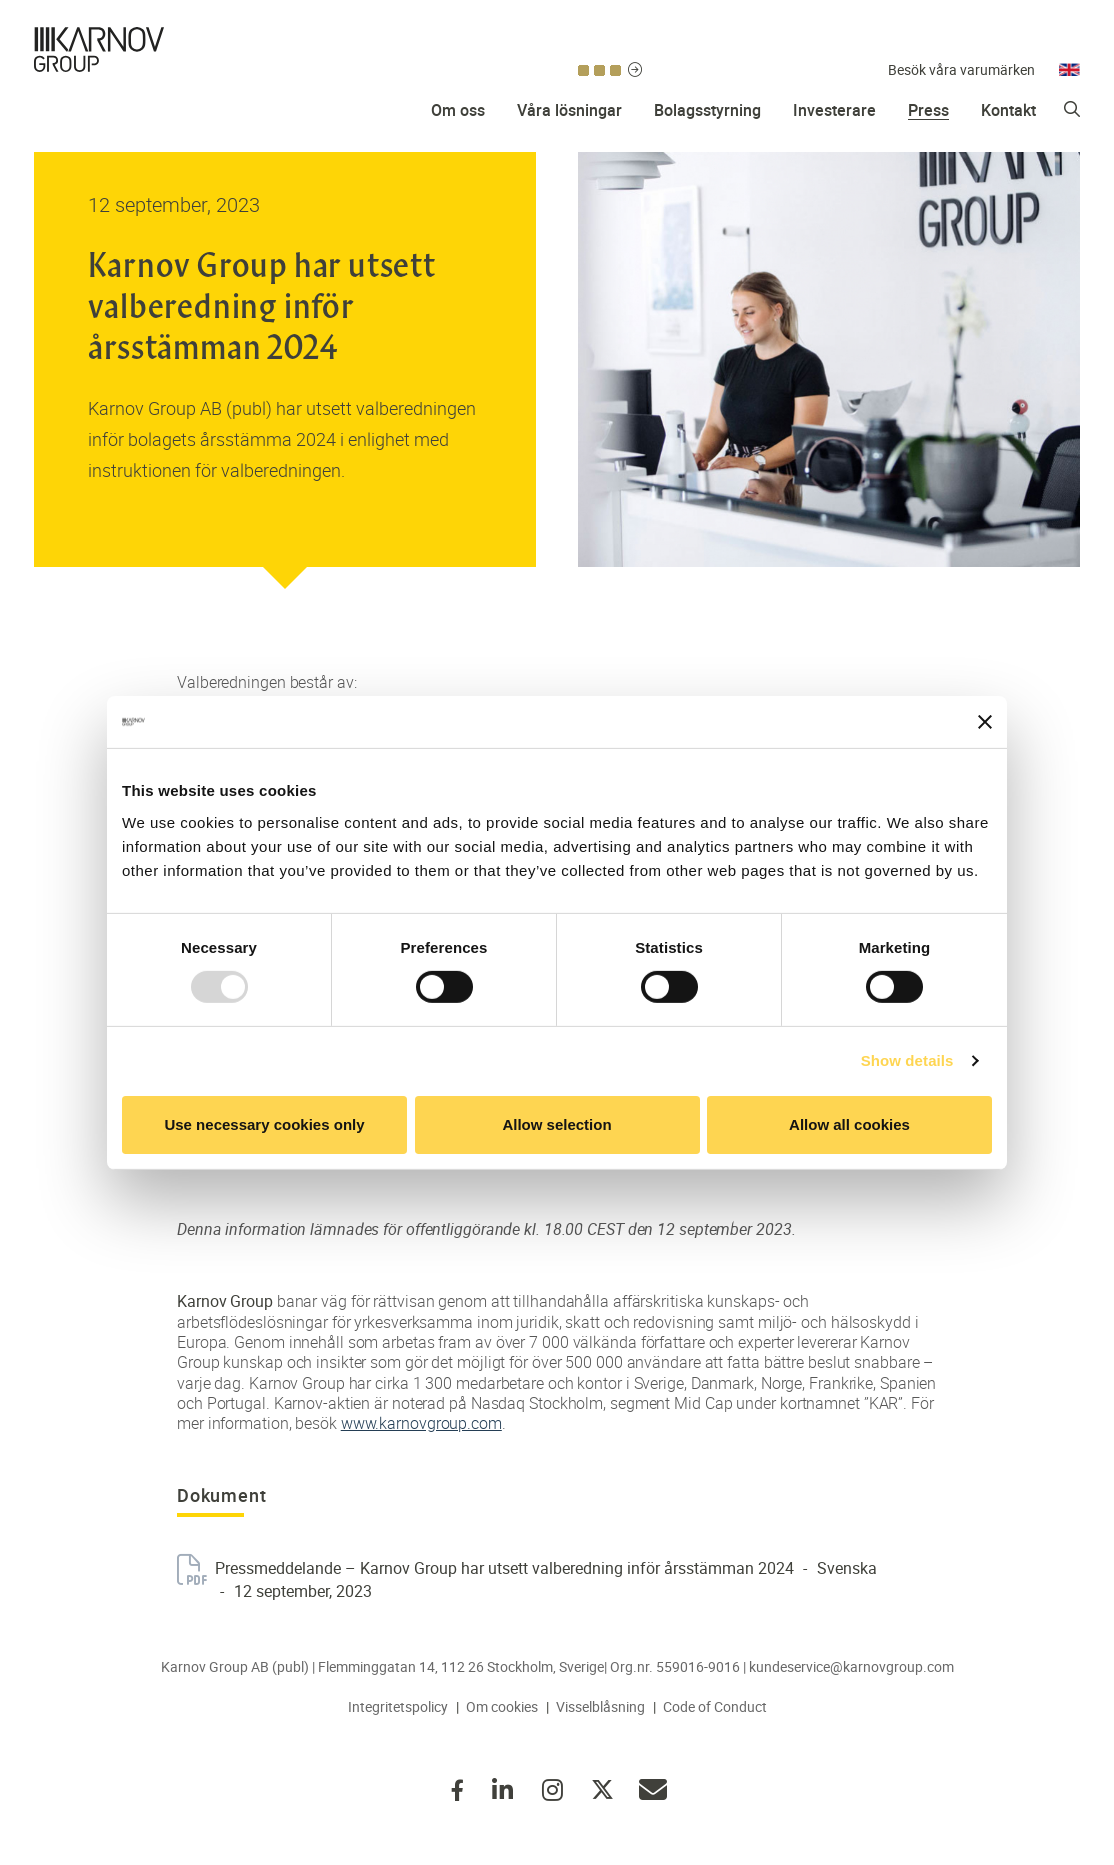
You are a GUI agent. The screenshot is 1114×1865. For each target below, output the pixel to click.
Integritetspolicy (398, 1706)
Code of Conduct (715, 1706)
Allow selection (556, 1124)
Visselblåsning (600, 1706)
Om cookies (502, 1706)
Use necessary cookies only (264, 1124)
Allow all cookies (849, 1124)
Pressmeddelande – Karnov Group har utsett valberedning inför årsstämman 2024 (504, 1568)
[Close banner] (985, 722)
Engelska (1069, 38)
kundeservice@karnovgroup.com (851, 1666)
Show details (907, 1060)
